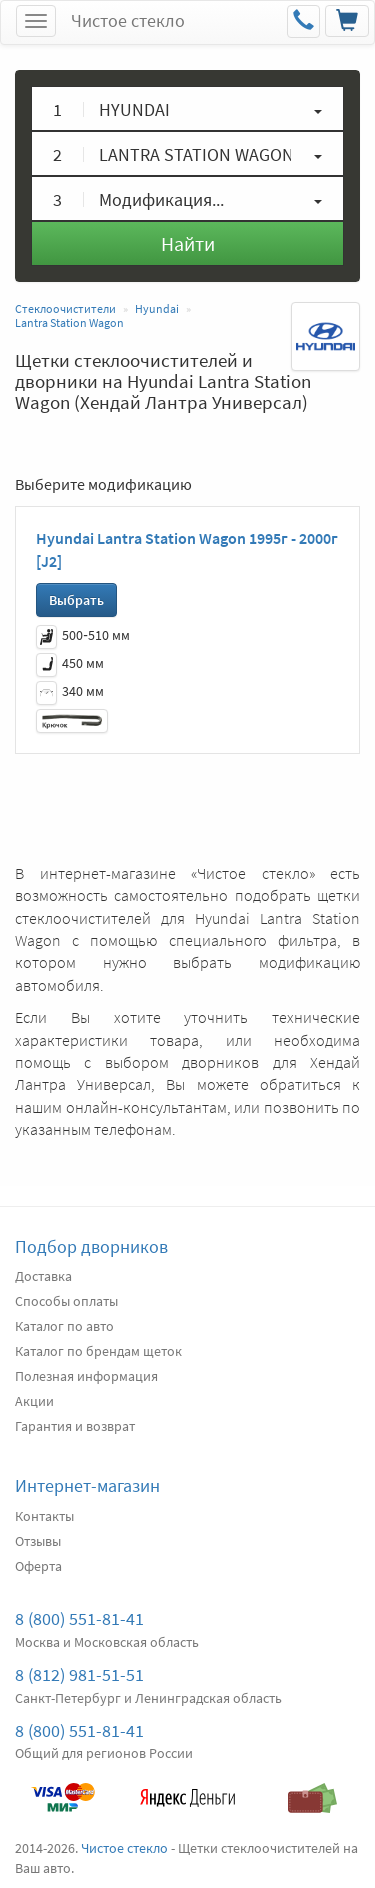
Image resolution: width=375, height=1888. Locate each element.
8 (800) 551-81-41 (79, 1618)
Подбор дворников (91, 1246)
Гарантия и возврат (75, 1426)
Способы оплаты (66, 1301)
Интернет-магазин (87, 1485)
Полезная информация (86, 1376)
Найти (188, 243)
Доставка (43, 1276)
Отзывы (38, 1541)
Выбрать (76, 600)
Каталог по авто (64, 1326)
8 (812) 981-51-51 (79, 1674)
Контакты (44, 1516)
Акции (34, 1401)
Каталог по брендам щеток (98, 1351)
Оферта (38, 1566)
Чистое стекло (128, 20)
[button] (187, 108)
